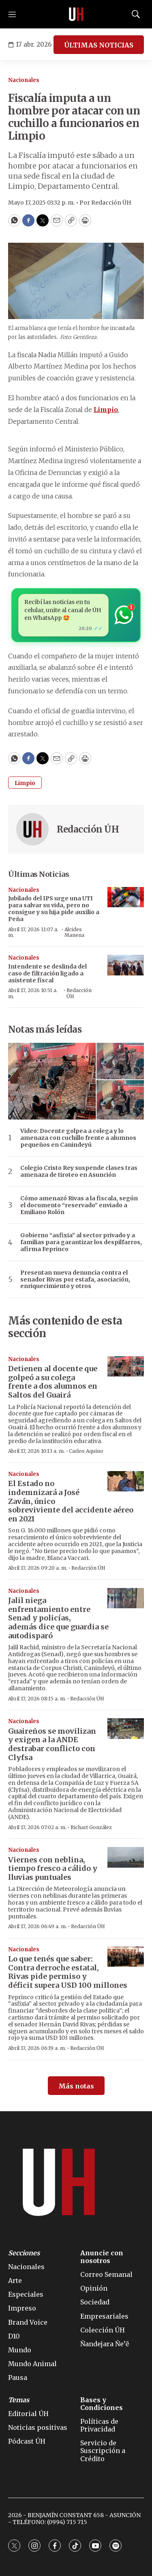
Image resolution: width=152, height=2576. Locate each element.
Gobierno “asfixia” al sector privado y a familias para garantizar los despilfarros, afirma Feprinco (81, 1242)
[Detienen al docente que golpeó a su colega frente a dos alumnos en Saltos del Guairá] (125, 1366)
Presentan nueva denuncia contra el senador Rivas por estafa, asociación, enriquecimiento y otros (75, 1279)
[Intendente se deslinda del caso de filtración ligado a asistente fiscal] (125, 965)
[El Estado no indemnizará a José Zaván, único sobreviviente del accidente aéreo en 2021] (125, 1481)
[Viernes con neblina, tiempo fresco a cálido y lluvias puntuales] (125, 1857)
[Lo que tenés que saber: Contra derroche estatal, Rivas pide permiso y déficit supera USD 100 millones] (125, 1956)
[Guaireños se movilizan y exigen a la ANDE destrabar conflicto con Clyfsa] (125, 1728)
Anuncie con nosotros (101, 2257)
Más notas (76, 2086)
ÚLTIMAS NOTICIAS (98, 45)
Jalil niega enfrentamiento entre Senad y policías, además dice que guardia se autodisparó (58, 1618)
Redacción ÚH (88, 829)
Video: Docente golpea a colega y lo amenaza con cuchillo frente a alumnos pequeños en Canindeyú (78, 1138)
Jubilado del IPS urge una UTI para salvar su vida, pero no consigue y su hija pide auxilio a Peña (53, 908)
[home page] (76, 14)
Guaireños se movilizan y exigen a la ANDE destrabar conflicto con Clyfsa (52, 1744)
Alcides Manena (74, 932)
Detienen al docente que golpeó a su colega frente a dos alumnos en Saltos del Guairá (52, 1382)
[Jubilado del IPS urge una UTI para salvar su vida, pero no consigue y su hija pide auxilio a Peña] (125, 897)
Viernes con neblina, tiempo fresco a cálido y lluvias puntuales (52, 1868)
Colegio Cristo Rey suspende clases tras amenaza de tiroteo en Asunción (78, 1171)
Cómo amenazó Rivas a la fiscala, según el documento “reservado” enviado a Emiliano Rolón (79, 1205)
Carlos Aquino (86, 1451)
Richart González (91, 1827)
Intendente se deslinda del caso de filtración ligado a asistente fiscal (47, 973)
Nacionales (23, 80)
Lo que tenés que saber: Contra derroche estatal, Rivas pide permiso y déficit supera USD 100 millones (67, 1972)
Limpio (25, 783)
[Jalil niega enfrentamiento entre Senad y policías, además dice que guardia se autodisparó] (125, 1598)
